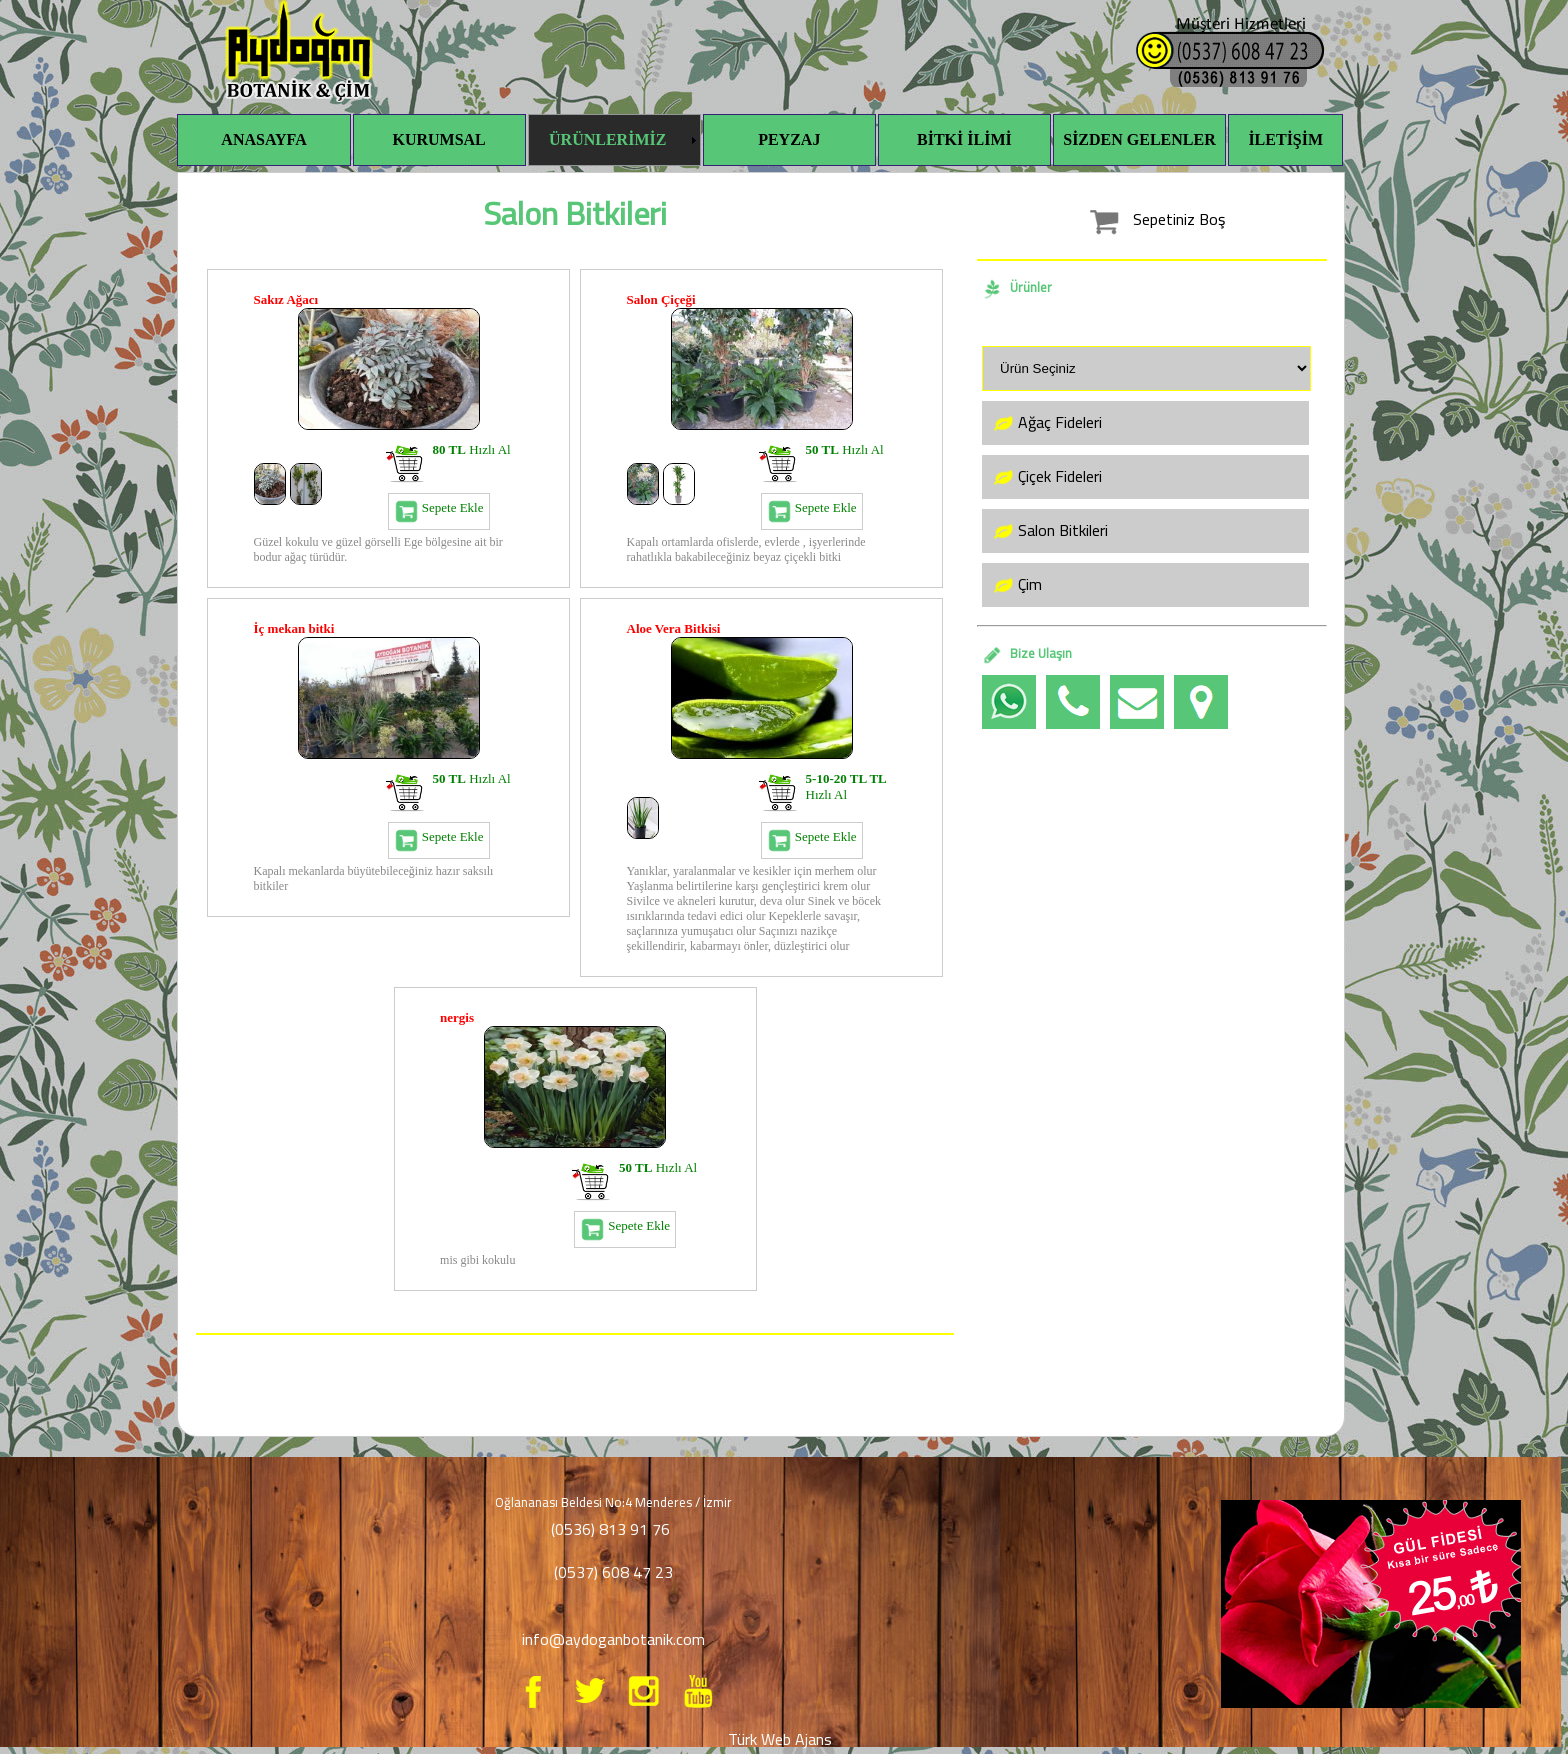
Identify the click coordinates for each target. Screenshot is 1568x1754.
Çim (1015, 585)
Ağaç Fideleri (1045, 423)
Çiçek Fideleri (1045, 477)
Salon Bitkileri (1048, 531)
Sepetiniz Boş (1152, 219)
